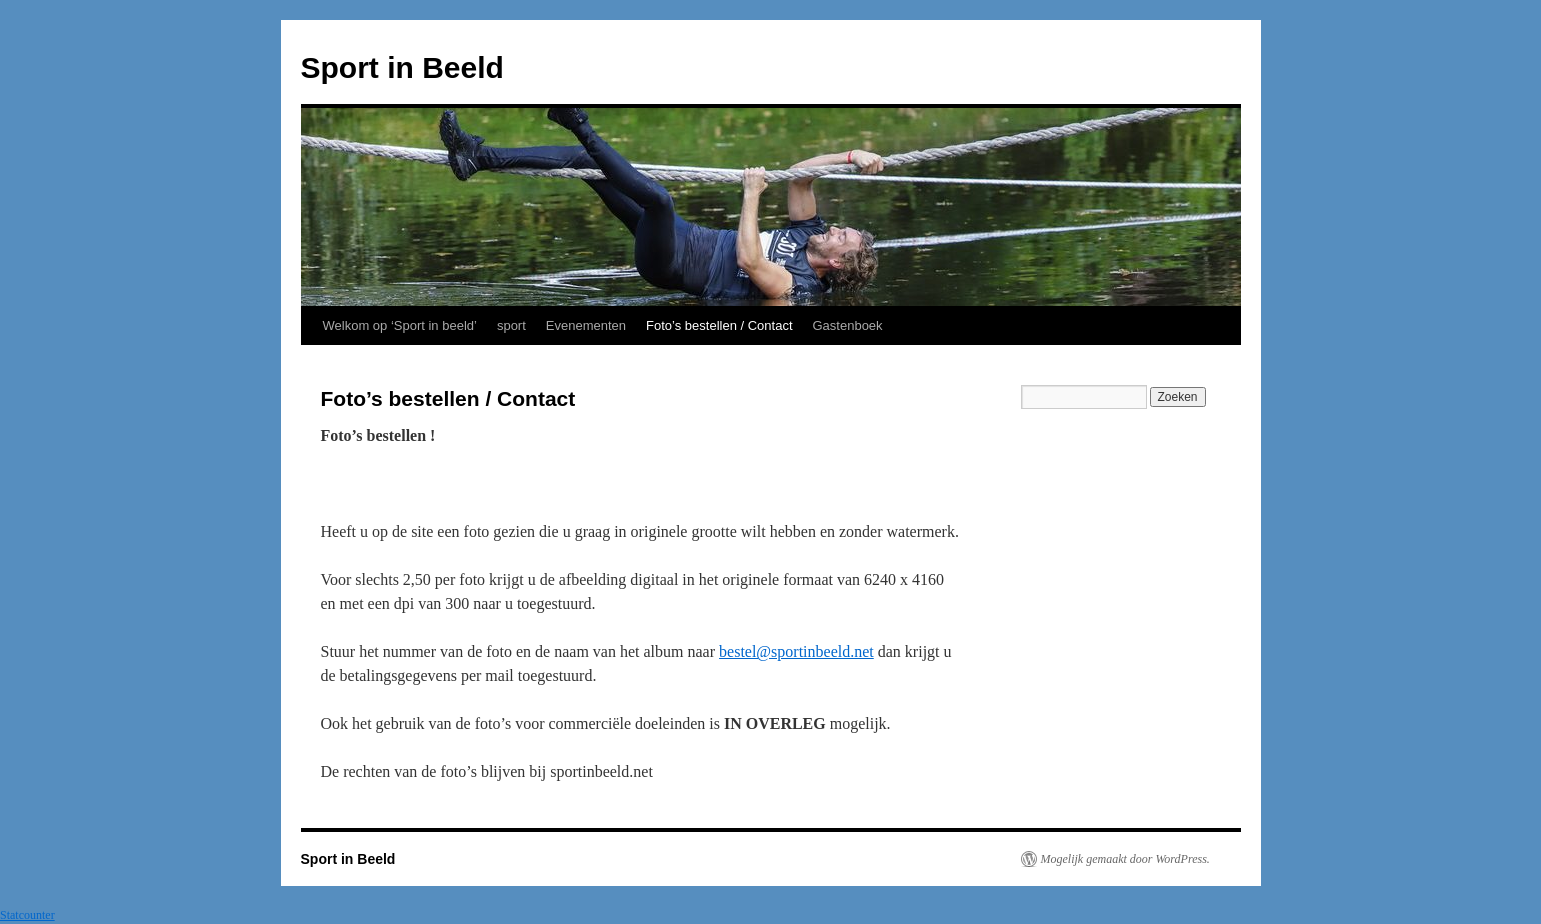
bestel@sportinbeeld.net (796, 651)
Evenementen (586, 325)
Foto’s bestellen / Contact (719, 325)
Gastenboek (848, 325)
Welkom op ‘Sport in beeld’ (400, 325)
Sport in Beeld (402, 67)
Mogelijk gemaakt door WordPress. (1125, 859)
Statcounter (27, 915)
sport (511, 325)
